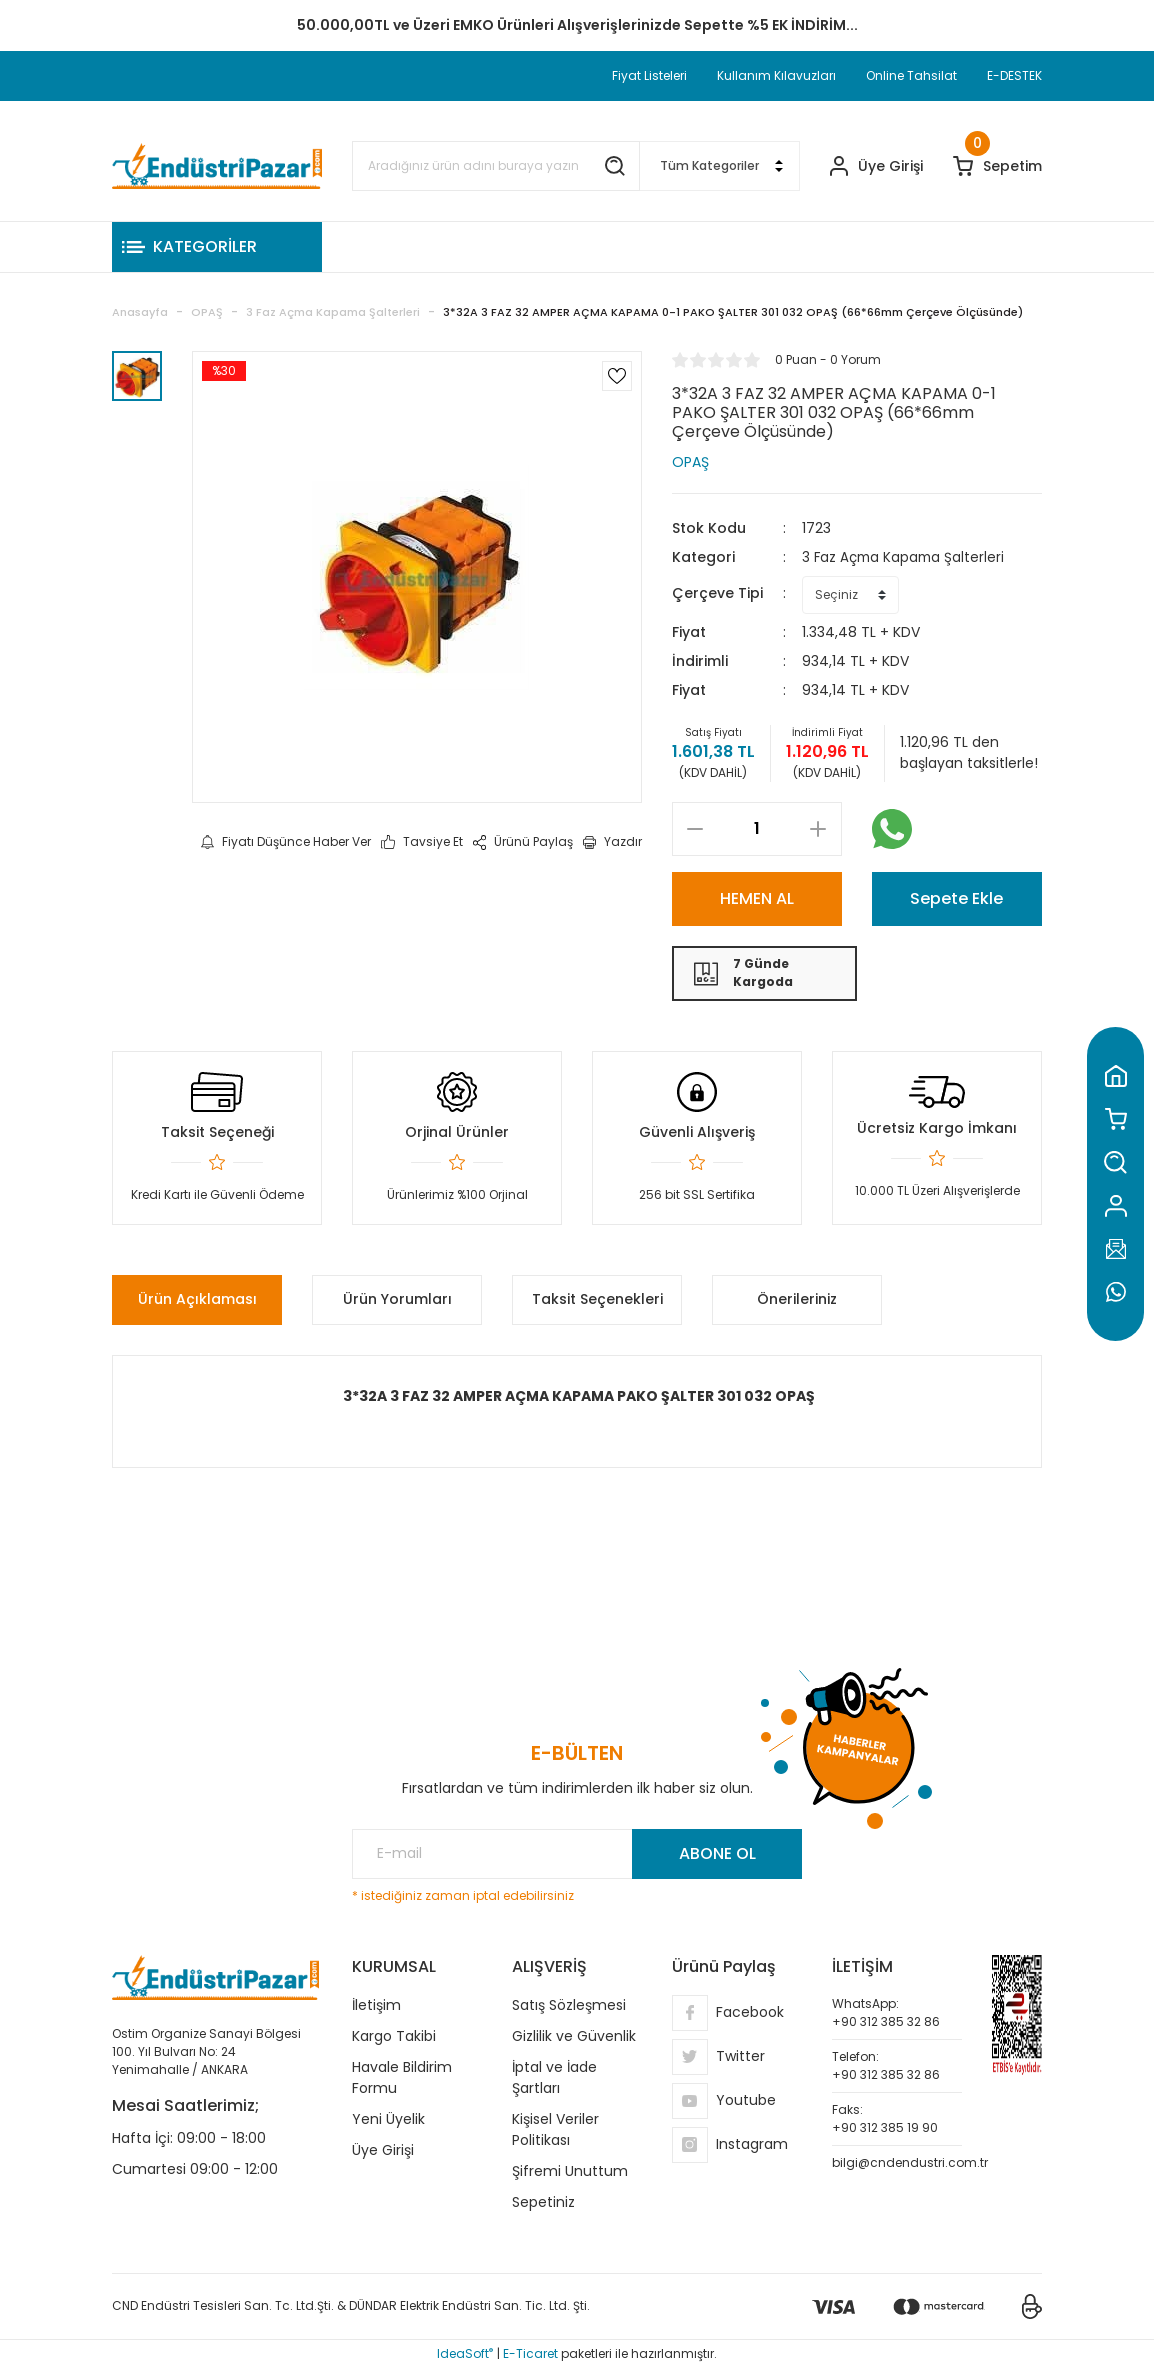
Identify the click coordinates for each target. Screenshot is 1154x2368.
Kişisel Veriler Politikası (555, 2129)
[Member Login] (876, 166)
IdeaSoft (465, 2353)
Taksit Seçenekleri (597, 1299)
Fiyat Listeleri (649, 75)
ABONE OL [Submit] (717, 1853)
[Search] (496, 166)
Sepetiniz (543, 2202)
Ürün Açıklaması (197, 1299)
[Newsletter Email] (577, 1854)
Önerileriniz (797, 1299)
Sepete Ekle (956, 898)
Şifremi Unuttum (570, 2171)
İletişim (376, 2005)
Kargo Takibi (394, 2036)
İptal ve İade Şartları (554, 2077)
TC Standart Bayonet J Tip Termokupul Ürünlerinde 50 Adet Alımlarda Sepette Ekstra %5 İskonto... (577, 25)
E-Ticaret (530, 2353)
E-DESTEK (1014, 75)
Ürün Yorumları (397, 1299)
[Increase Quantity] (818, 829)
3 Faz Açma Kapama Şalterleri (906, 557)
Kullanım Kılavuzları (776, 75)
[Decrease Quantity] (695, 829)
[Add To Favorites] (617, 376)
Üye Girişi (383, 2150)
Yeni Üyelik (388, 2119)
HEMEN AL (757, 898)
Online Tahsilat (911, 75)
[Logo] (217, 166)
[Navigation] (217, 247)
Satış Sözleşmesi (569, 2005)
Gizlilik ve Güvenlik (574, 2036)
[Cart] (997, 166)
